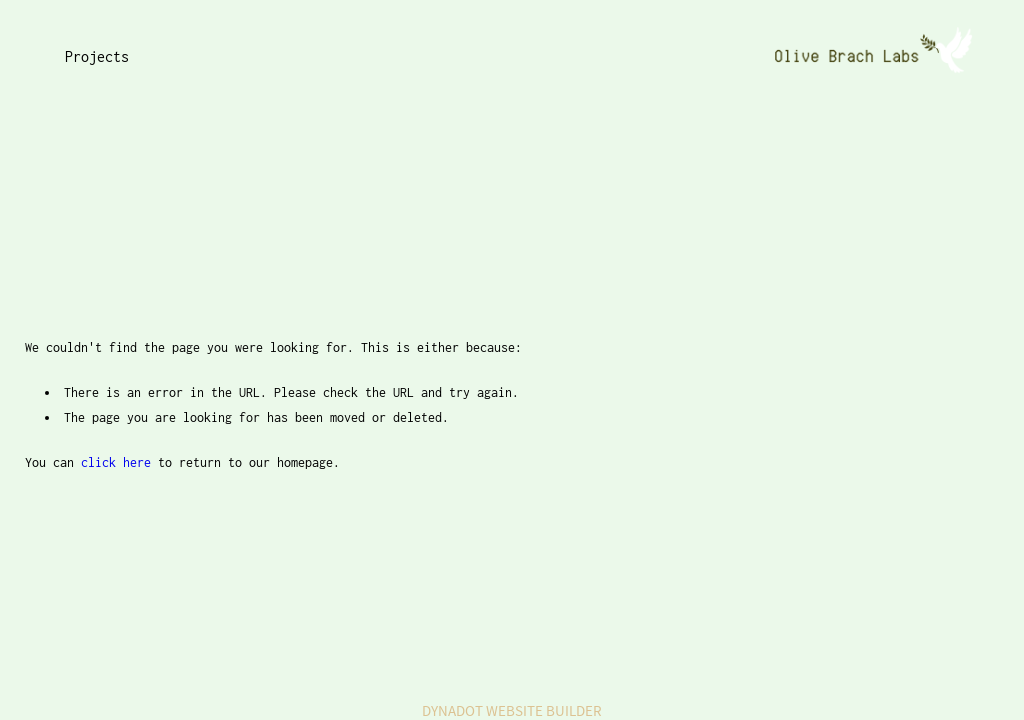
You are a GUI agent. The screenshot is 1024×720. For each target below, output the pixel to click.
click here (116, 462)
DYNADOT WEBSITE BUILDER (512, 710)
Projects (97, 56)
